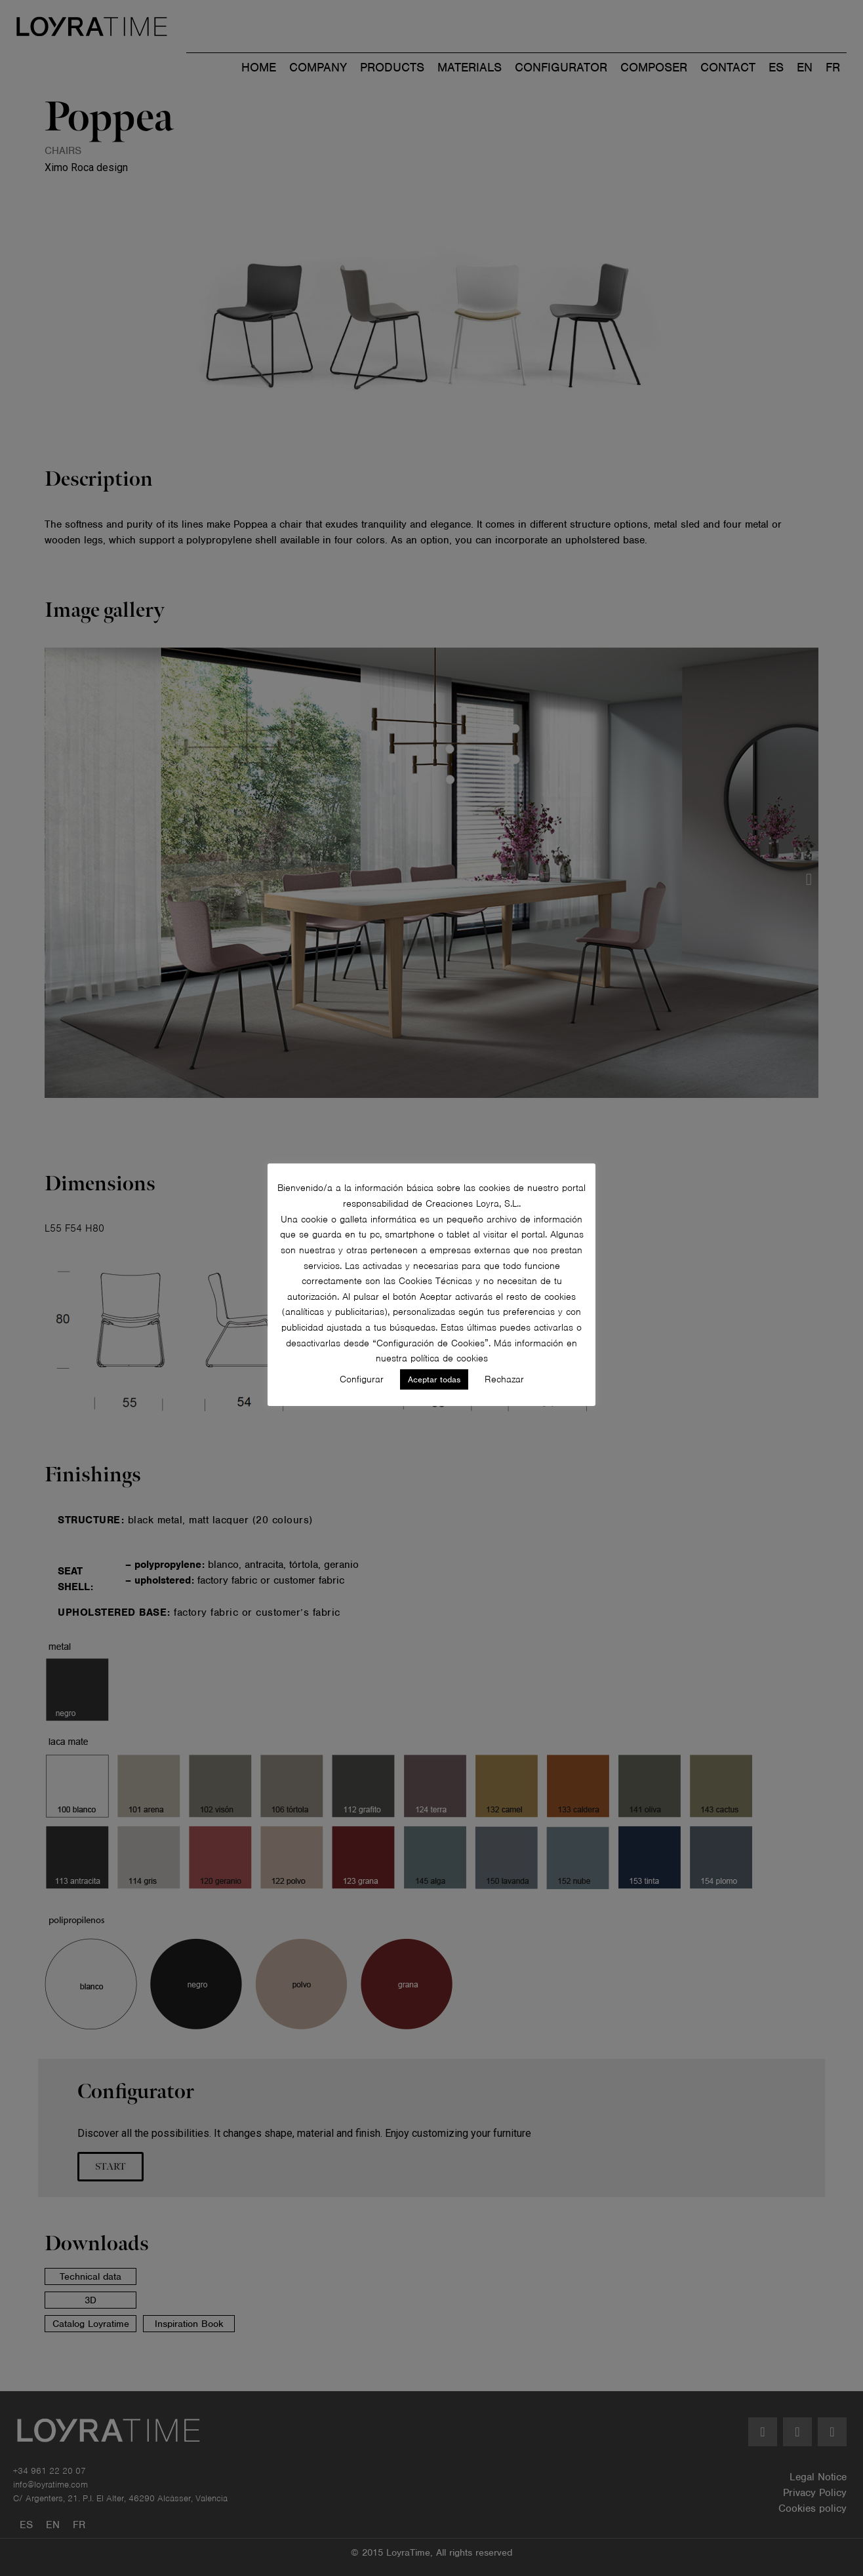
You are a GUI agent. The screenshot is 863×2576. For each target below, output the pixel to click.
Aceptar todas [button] (434, 1379)
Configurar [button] (362, 1379)
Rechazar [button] (504, 1379)
